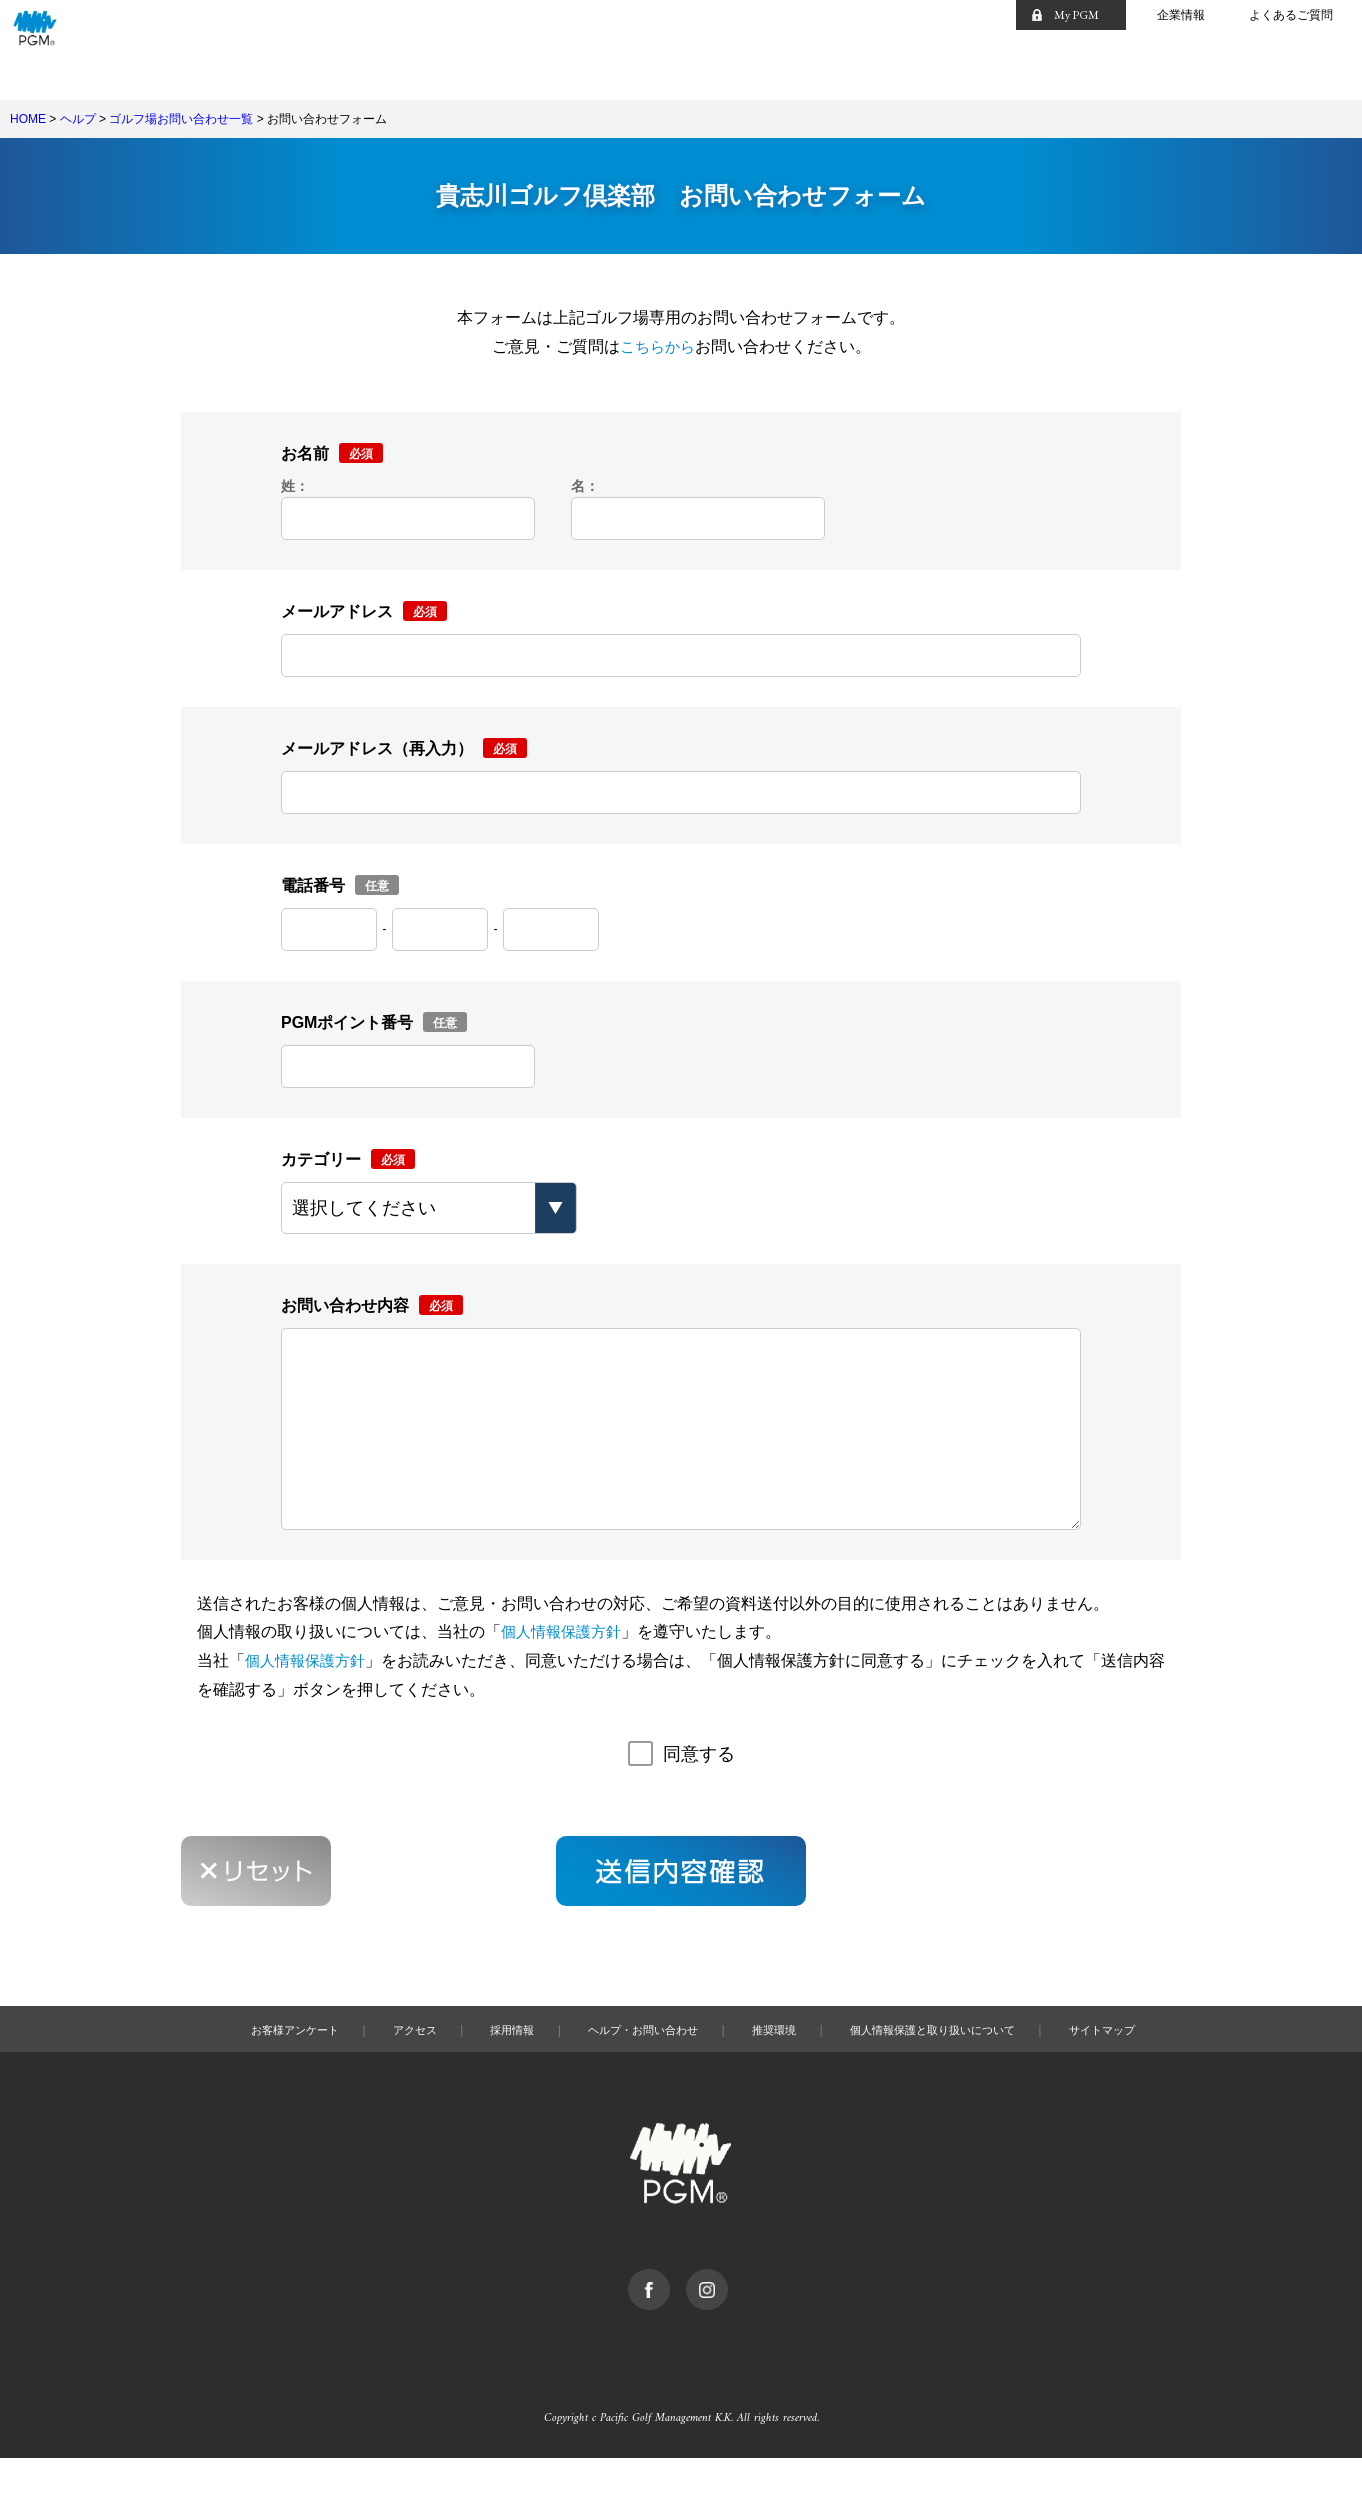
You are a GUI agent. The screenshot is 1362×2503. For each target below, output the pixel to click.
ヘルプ (78, 119)
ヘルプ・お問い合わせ (634, 2069)
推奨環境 (779, 2069)
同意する (699, 1794)
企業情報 (1181, 15)
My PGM (1076, 15)
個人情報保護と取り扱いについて (956, 2069)
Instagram (731, 2319)
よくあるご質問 (1291, 15)
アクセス (384, 2069)
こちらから (657, 346)
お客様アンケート (252, 2069)
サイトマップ (1147, 2069)
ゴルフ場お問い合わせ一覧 (181, 119)
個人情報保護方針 (565, 1671)
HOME (28, 119)
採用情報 (489, 2069)
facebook (673, 2319)
